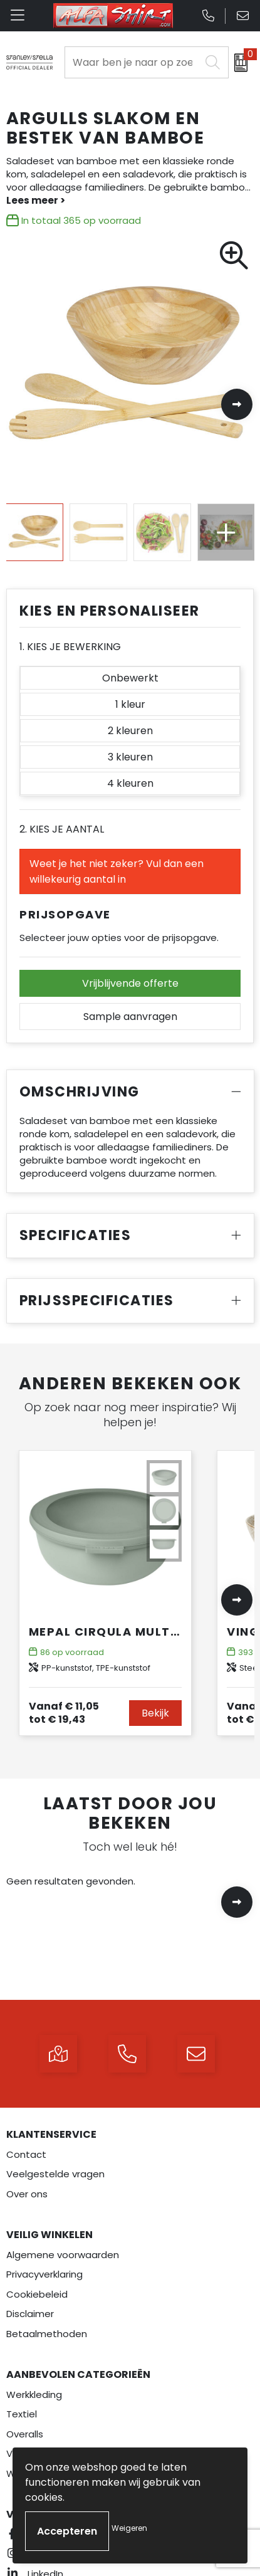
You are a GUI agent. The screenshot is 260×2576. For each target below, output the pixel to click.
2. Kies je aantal (61, 829)
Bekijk (155, 1713)
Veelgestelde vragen (55, 2173)
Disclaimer (30, 2313)
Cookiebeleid (37, 2294)
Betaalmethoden (46, 2333)
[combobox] (132, 62)
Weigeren (129, 2528)
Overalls (24, 2434)
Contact (26, 2154)
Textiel (21, 2414)
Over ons (27, 2193)
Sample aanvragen (130, 1016)
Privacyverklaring (44, 2274)
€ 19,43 (64, 1713)
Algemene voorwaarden (62, 2254)
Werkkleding (34, 2394)
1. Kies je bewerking (70, 646)
